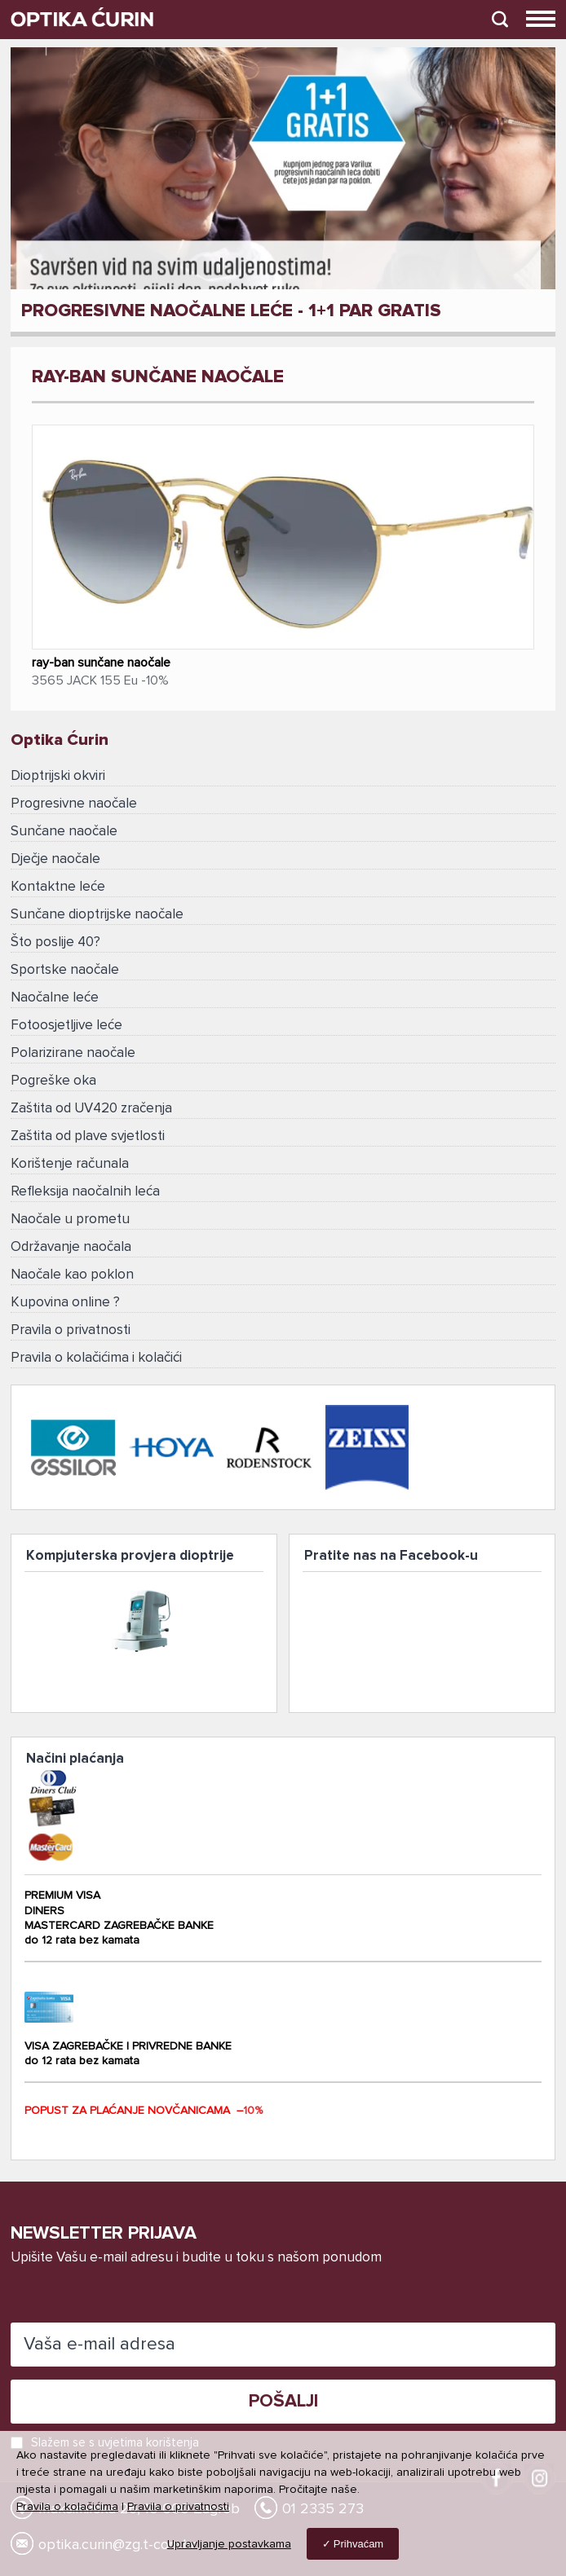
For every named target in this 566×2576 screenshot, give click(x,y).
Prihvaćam (358, 2544)
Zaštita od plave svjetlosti (88, 1136)
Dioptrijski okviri (58, 776)
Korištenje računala (70, 1164)
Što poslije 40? (55, 942)
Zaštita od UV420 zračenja (91, 1109)
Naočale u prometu (70, 1219)
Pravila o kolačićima (67, 2506)
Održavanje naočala (71, 1247)
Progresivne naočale (74, 804)
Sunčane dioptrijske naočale (97, 915)
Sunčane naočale (64, 832)
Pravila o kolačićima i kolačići (96, 1358)
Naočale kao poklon (72, 1275)
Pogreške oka (53, 1081)
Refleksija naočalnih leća (85, 1192)
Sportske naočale (65, 970)
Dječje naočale (55, 859)
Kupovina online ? (65, 1303)
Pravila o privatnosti (70, 1330)
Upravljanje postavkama (229, 2544)
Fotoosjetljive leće (66, 1026)
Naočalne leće (55, 998)
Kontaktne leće (58, 887)
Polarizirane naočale (73, 1053)
